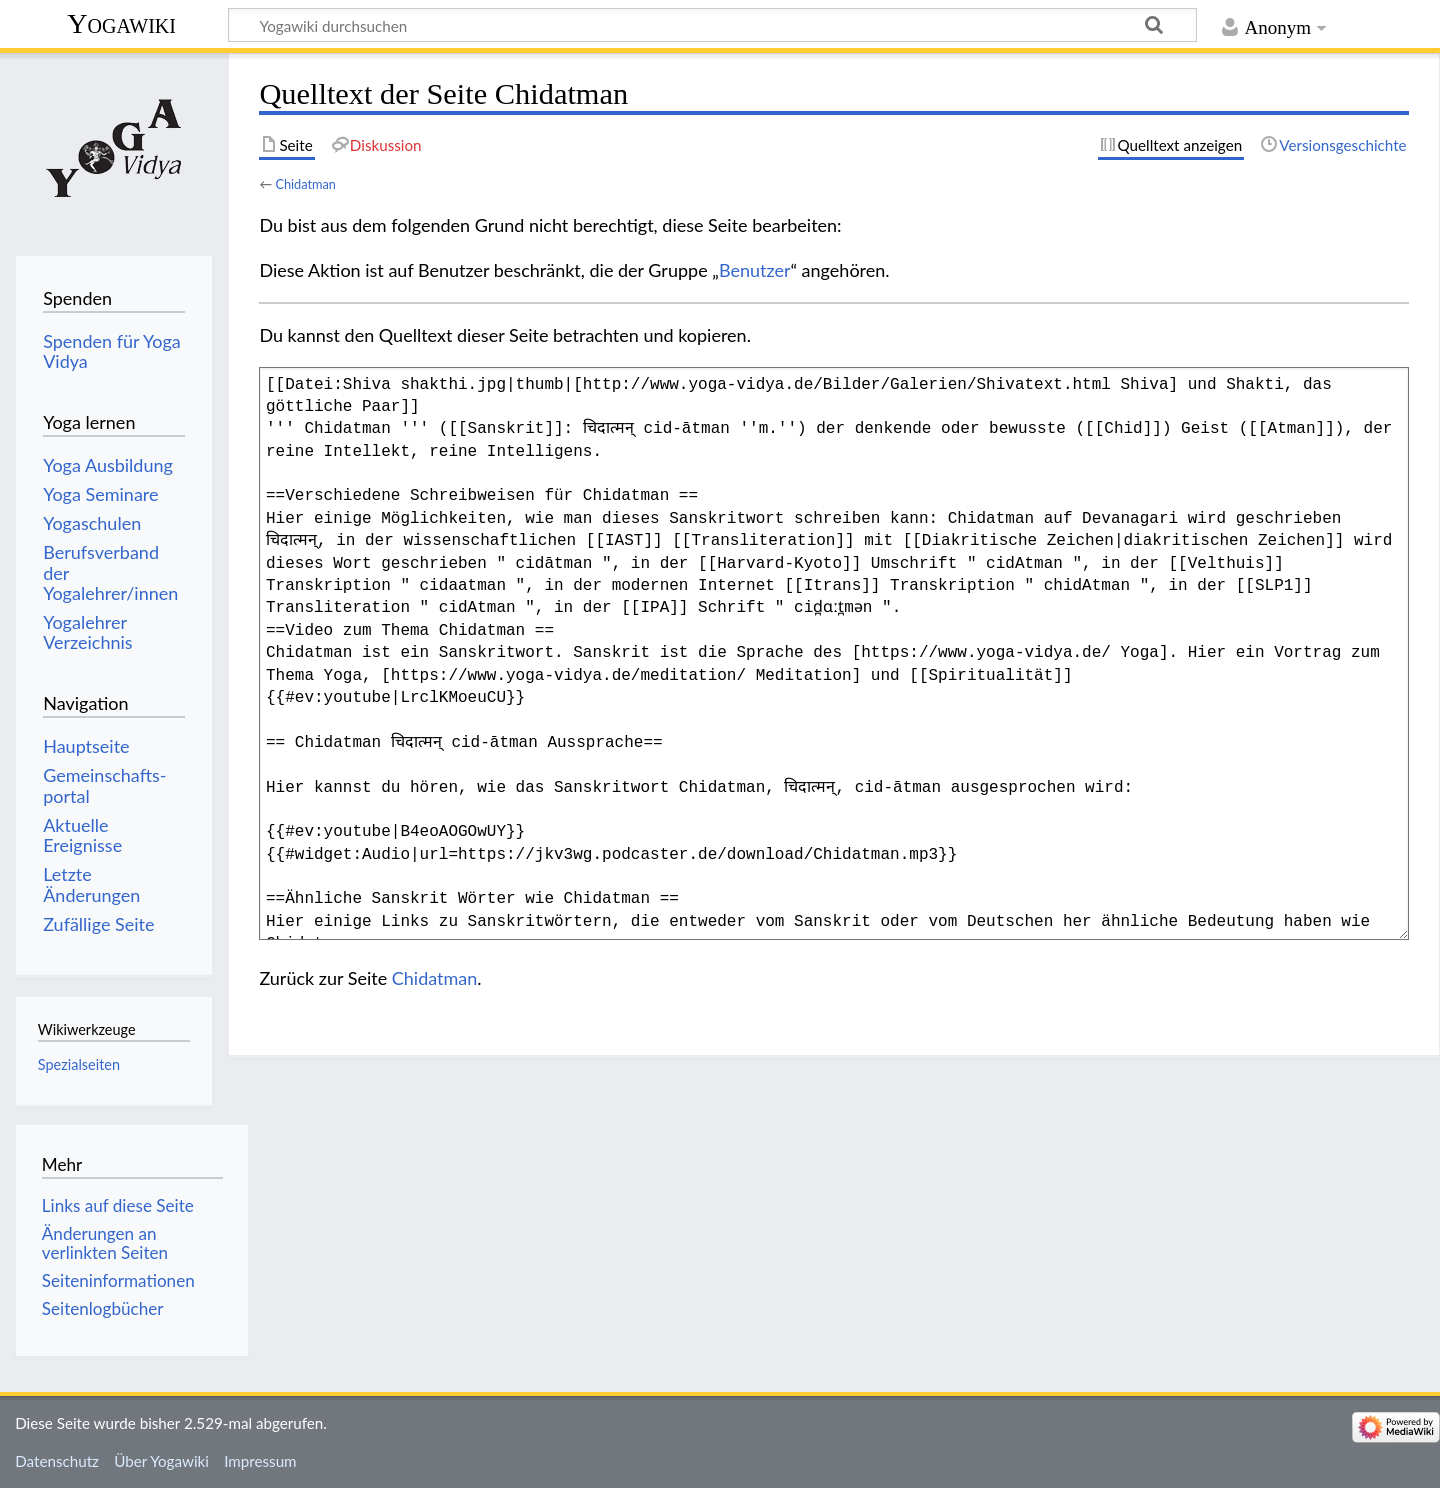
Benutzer (755, 270)
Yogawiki (121, 23)
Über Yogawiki (161, 1461)
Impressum (260, 1461)
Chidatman (305, 184)
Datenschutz (57, 1461)
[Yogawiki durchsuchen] (712, 25)
